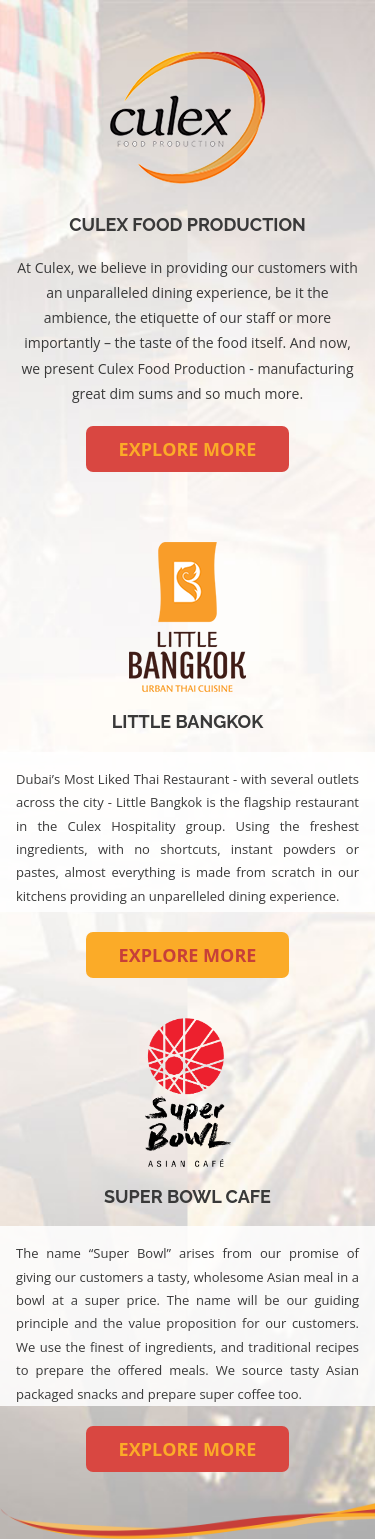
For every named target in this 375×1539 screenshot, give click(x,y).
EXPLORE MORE (188, 449)
